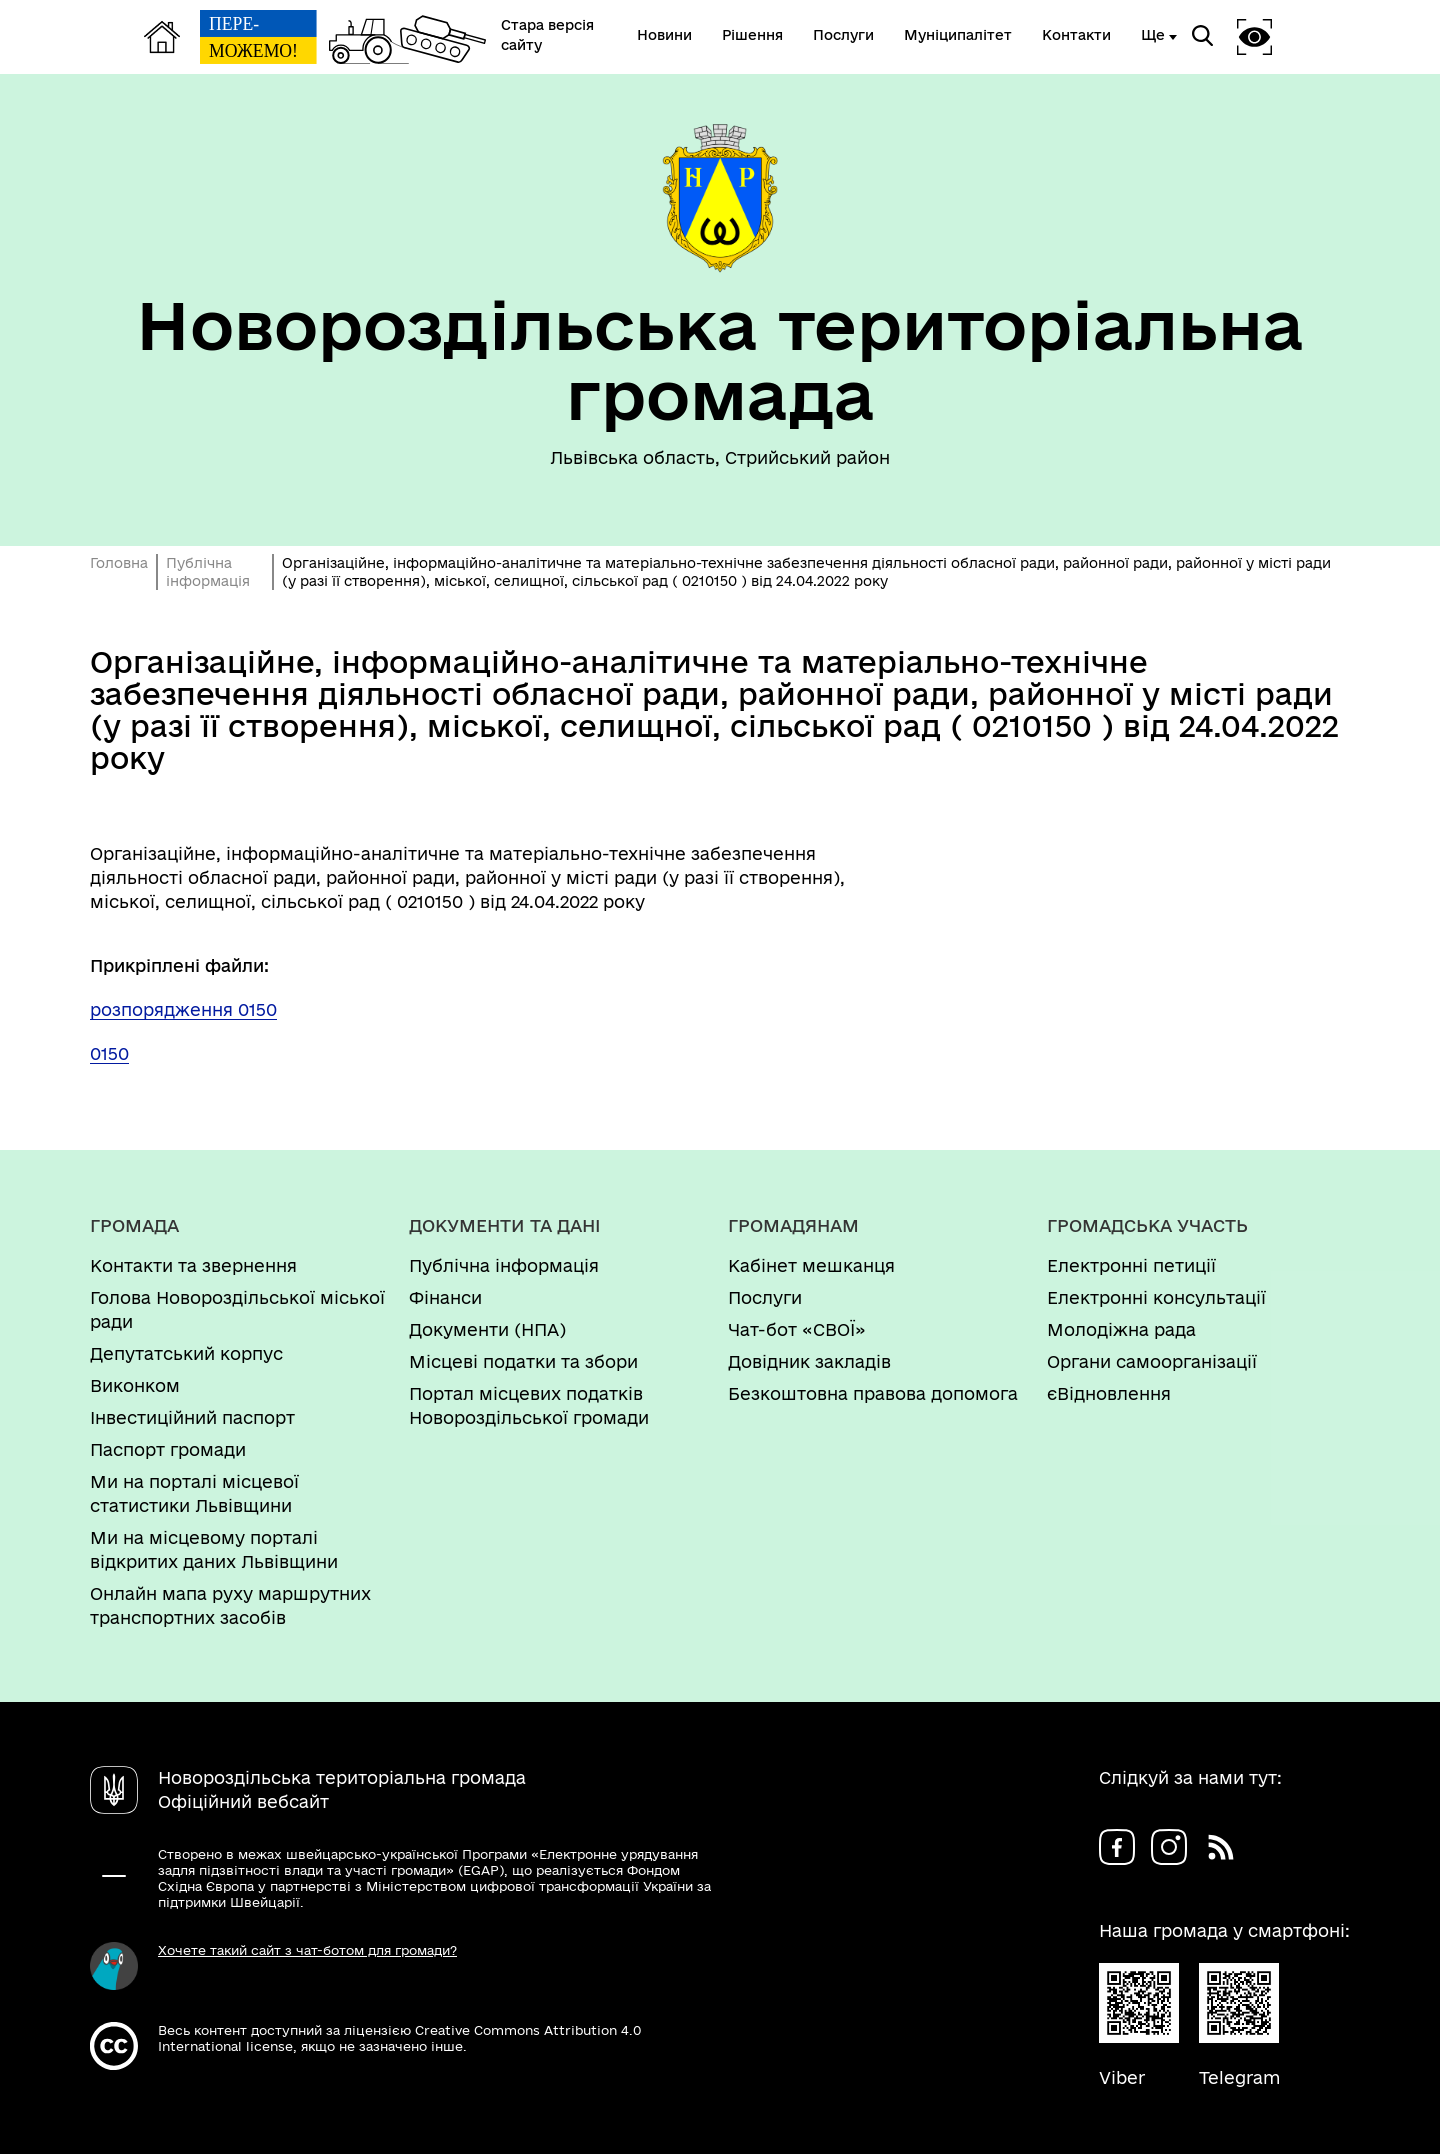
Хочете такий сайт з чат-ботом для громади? (307, 1950)
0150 (109, 1053)
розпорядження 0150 (183, 1009)
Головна (119, 563)
